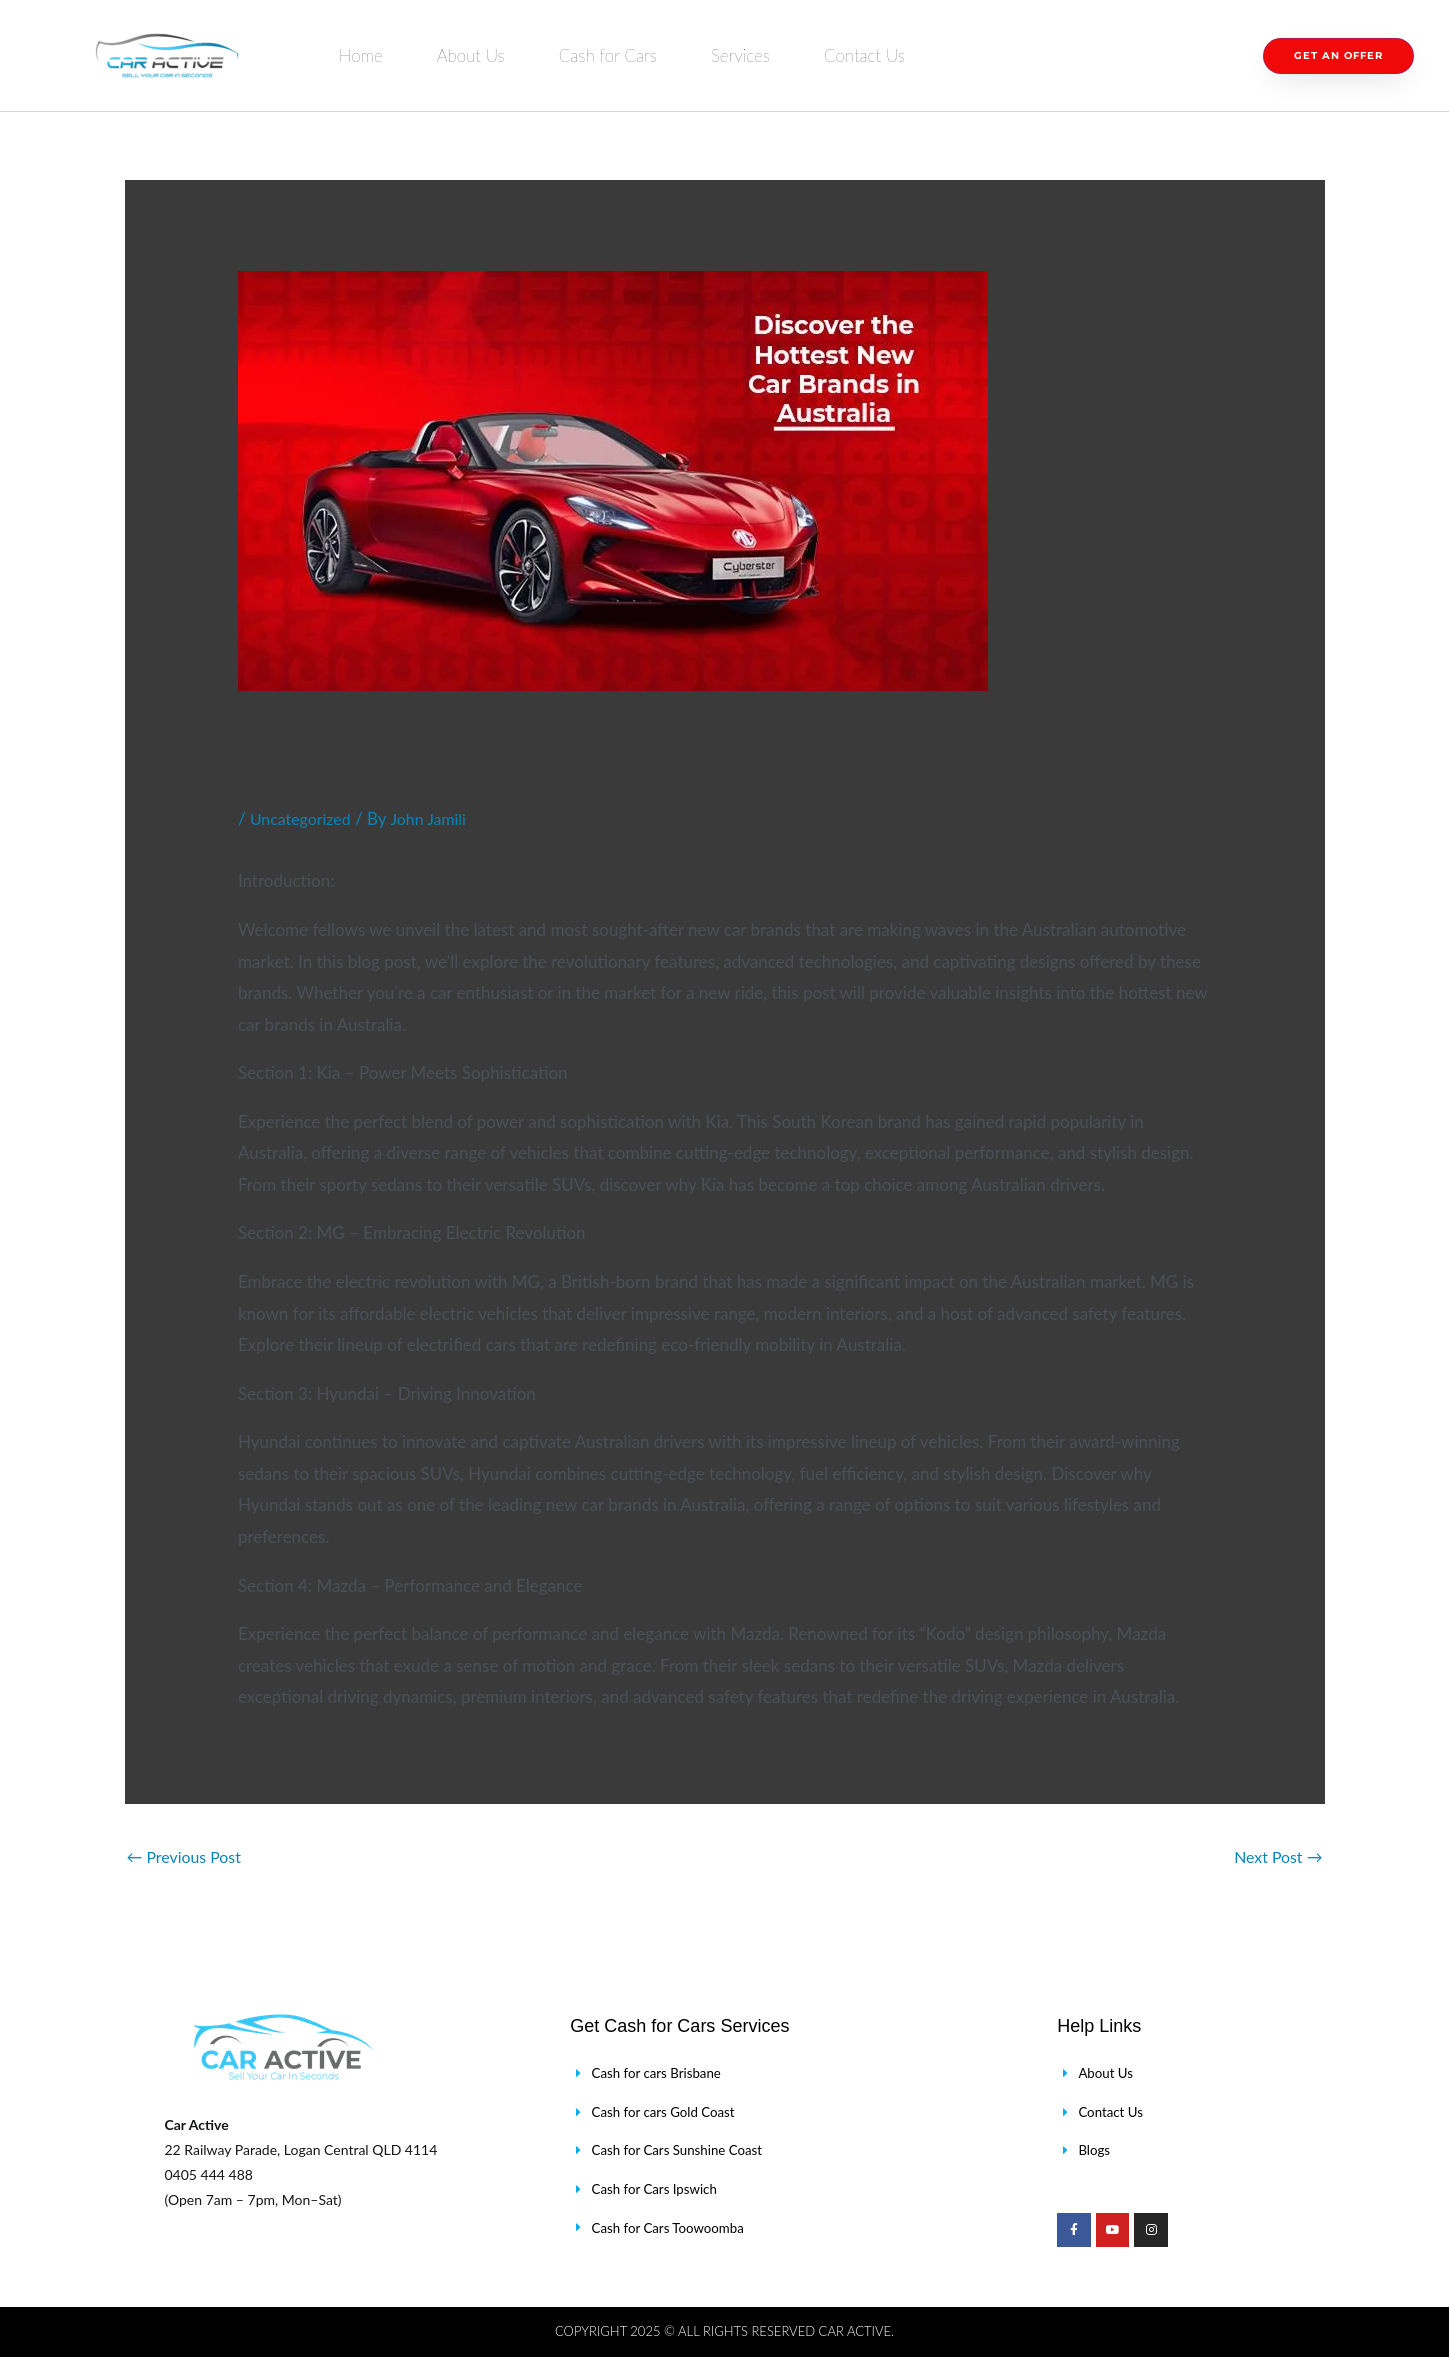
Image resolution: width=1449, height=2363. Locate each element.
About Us (471, 55)
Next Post (1275, 1857)
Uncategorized (304, 818)
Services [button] (740, 55)
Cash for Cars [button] (608, 55)
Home (361, 55)
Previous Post (188, 1857)
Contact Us (864, 55)
